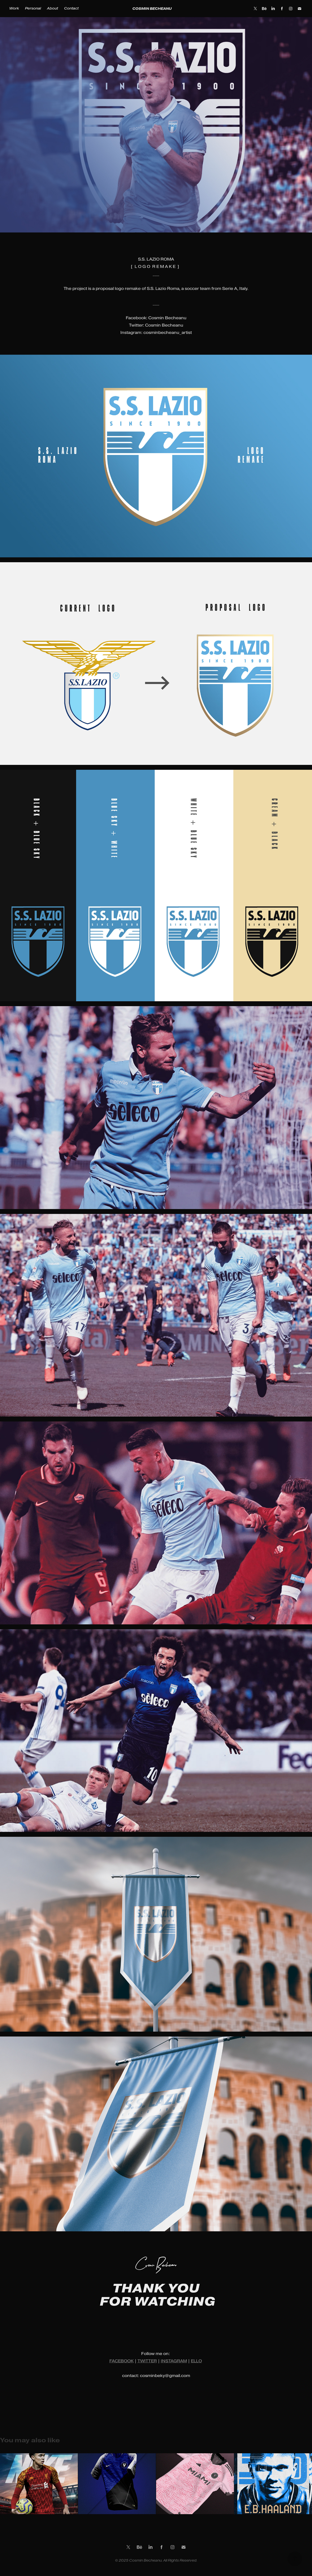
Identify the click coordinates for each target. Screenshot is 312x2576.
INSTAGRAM (174, 2361)
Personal (33, 8)
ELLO (196, 2361)
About (52, 8)
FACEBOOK (121, 2361)
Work (14, 8)
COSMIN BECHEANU (152, 8)
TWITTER (147, 2361)
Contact (71, 8)
